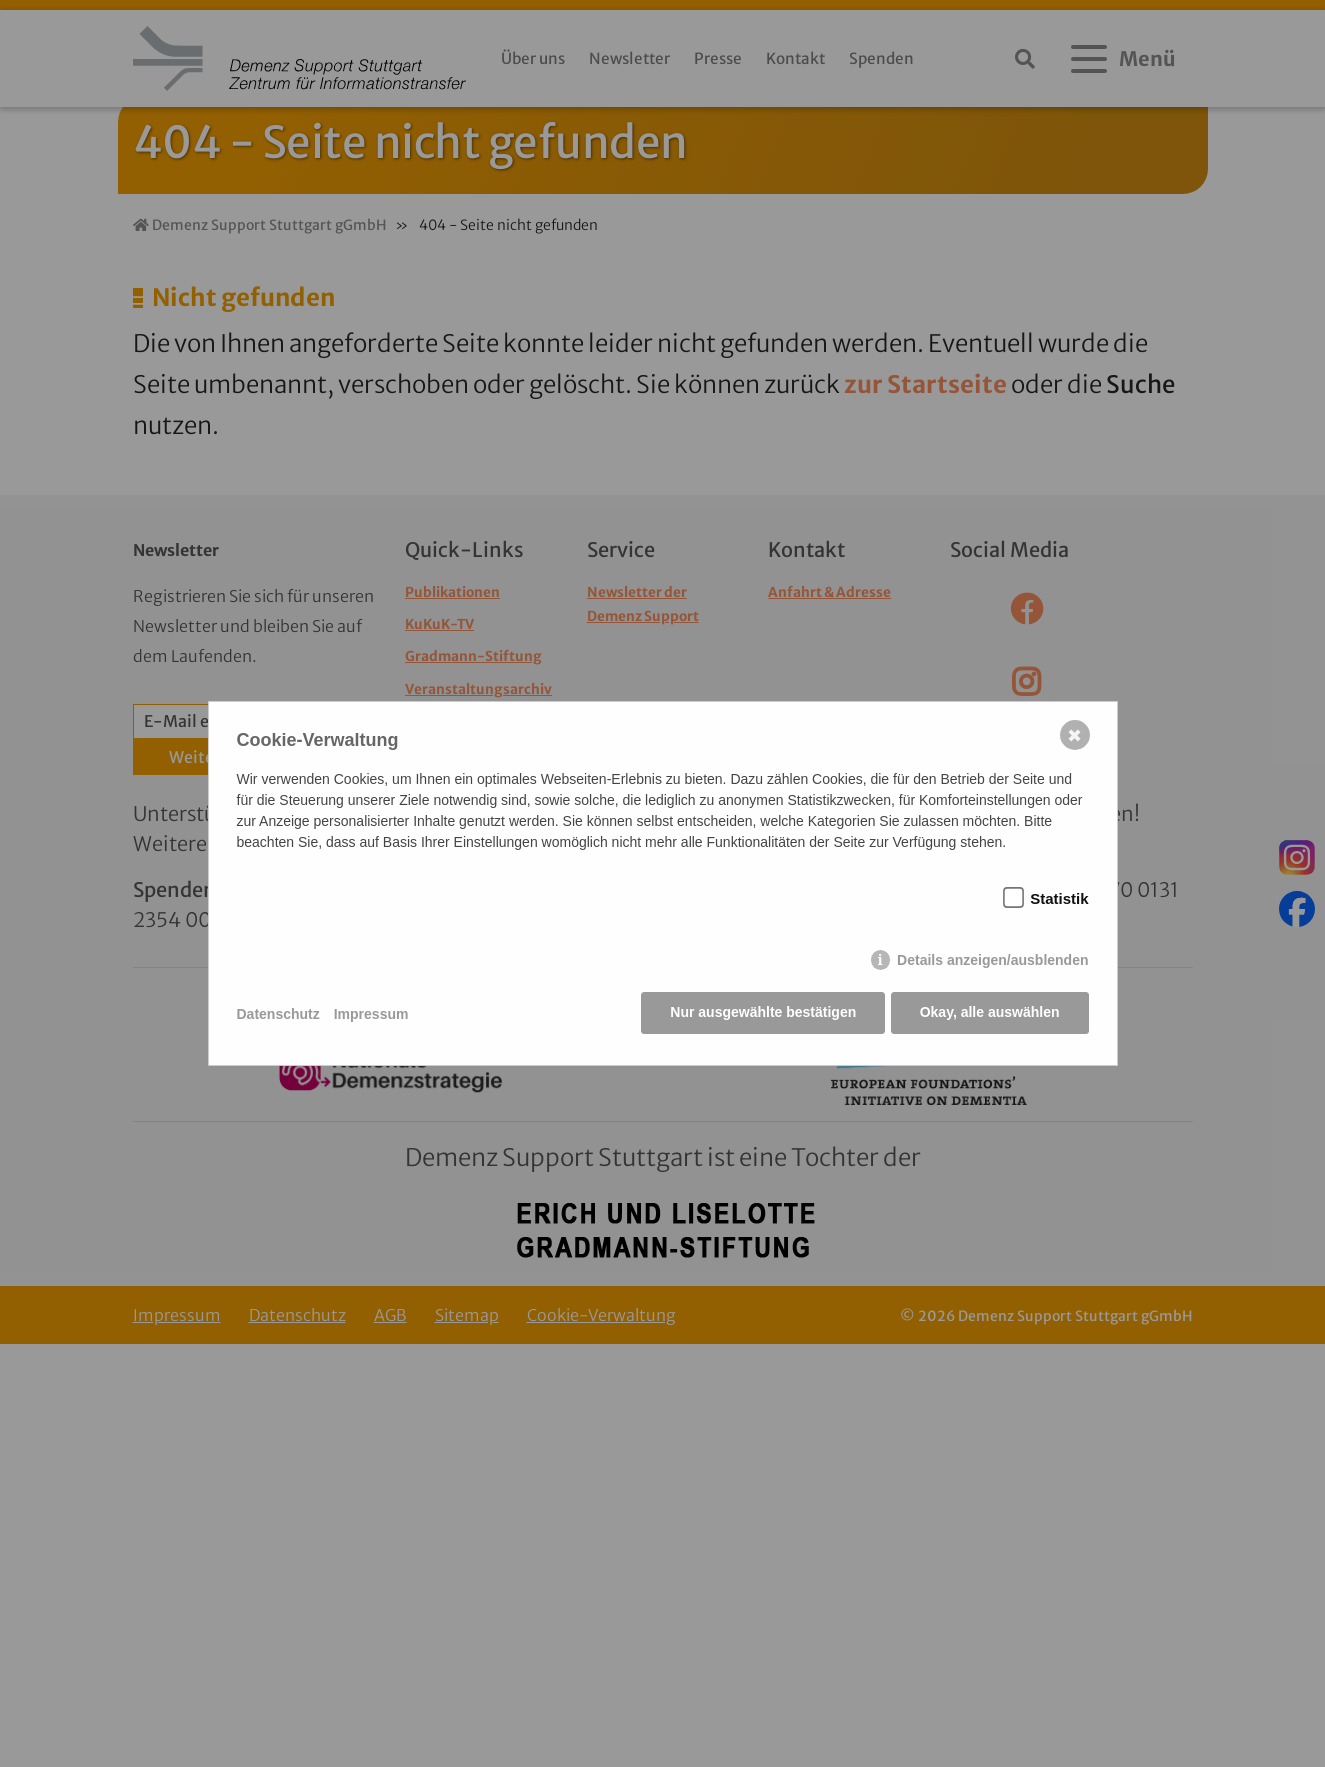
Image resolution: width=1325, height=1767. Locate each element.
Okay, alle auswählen (990, 1014)
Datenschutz (278, 1014)
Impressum (371, 1014)
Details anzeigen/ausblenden (992, 962)
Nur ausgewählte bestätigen (762, 1014)
